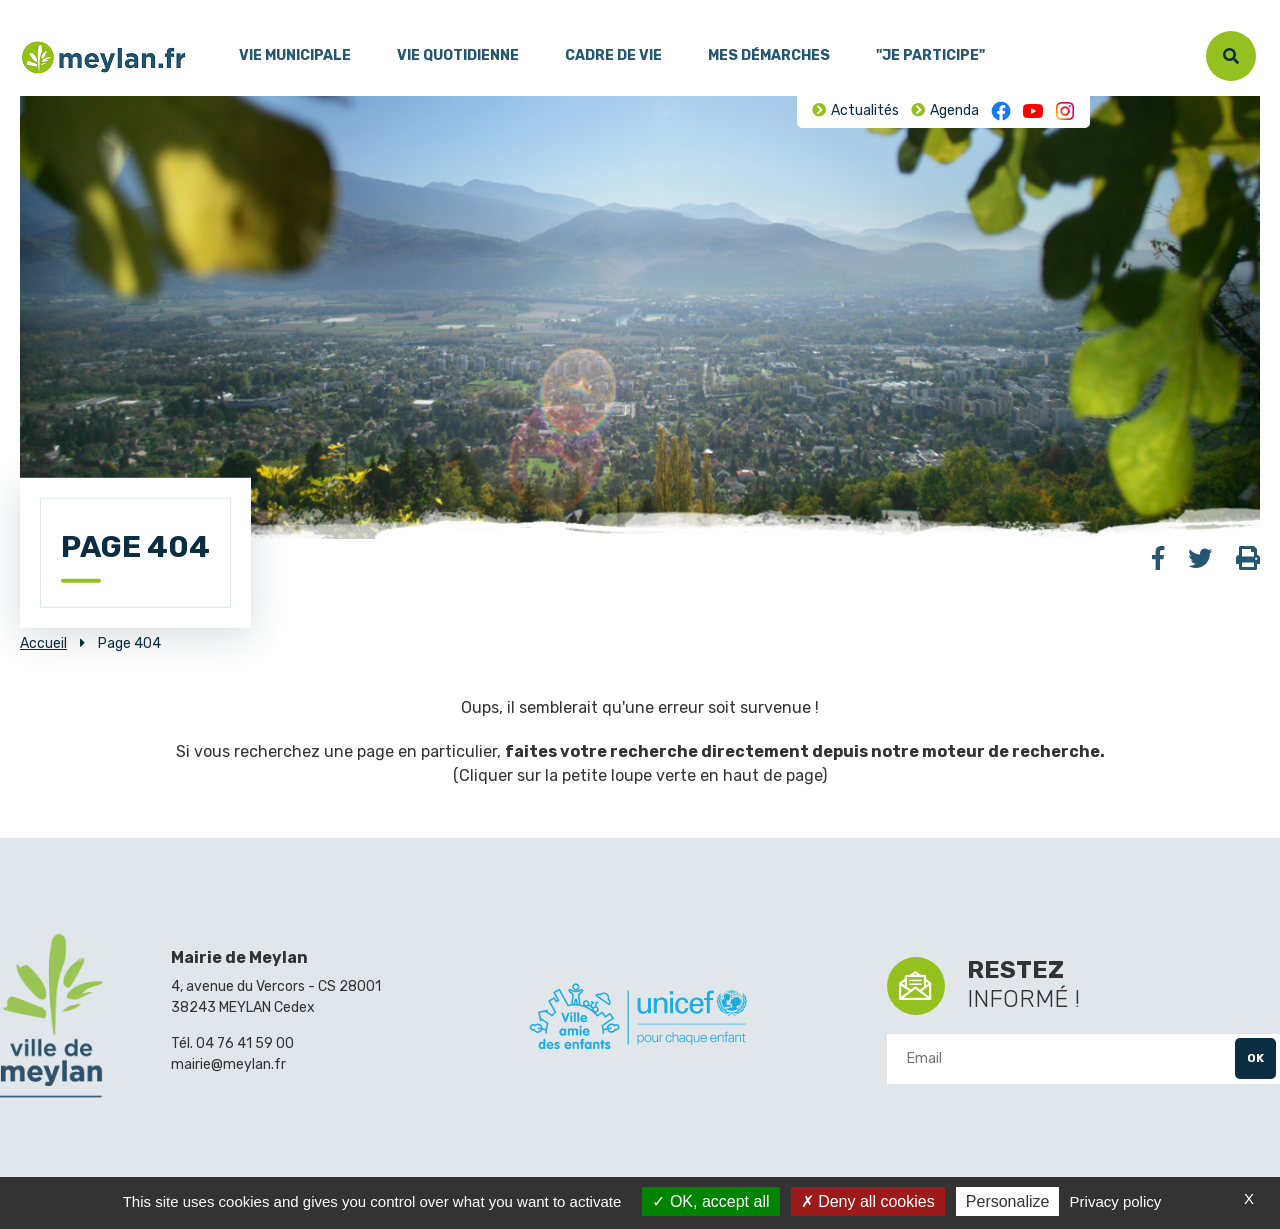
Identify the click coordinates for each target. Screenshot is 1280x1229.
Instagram (1065, 111)
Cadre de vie (613, 55)
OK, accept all (710, 1201)
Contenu (88, 9)
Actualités (865, 110)
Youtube (1033, 111)
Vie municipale (295, 55)
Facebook (1001, 111)
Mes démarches (769, 55)
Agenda (954, 110)
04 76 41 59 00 (245, 1043)
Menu (35, 9)
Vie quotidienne (458, 55)
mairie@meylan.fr (228, 1064)
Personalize (1008, 1201)
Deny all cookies (868, 1201)
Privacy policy (1116, 1201)
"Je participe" (930, 55)
